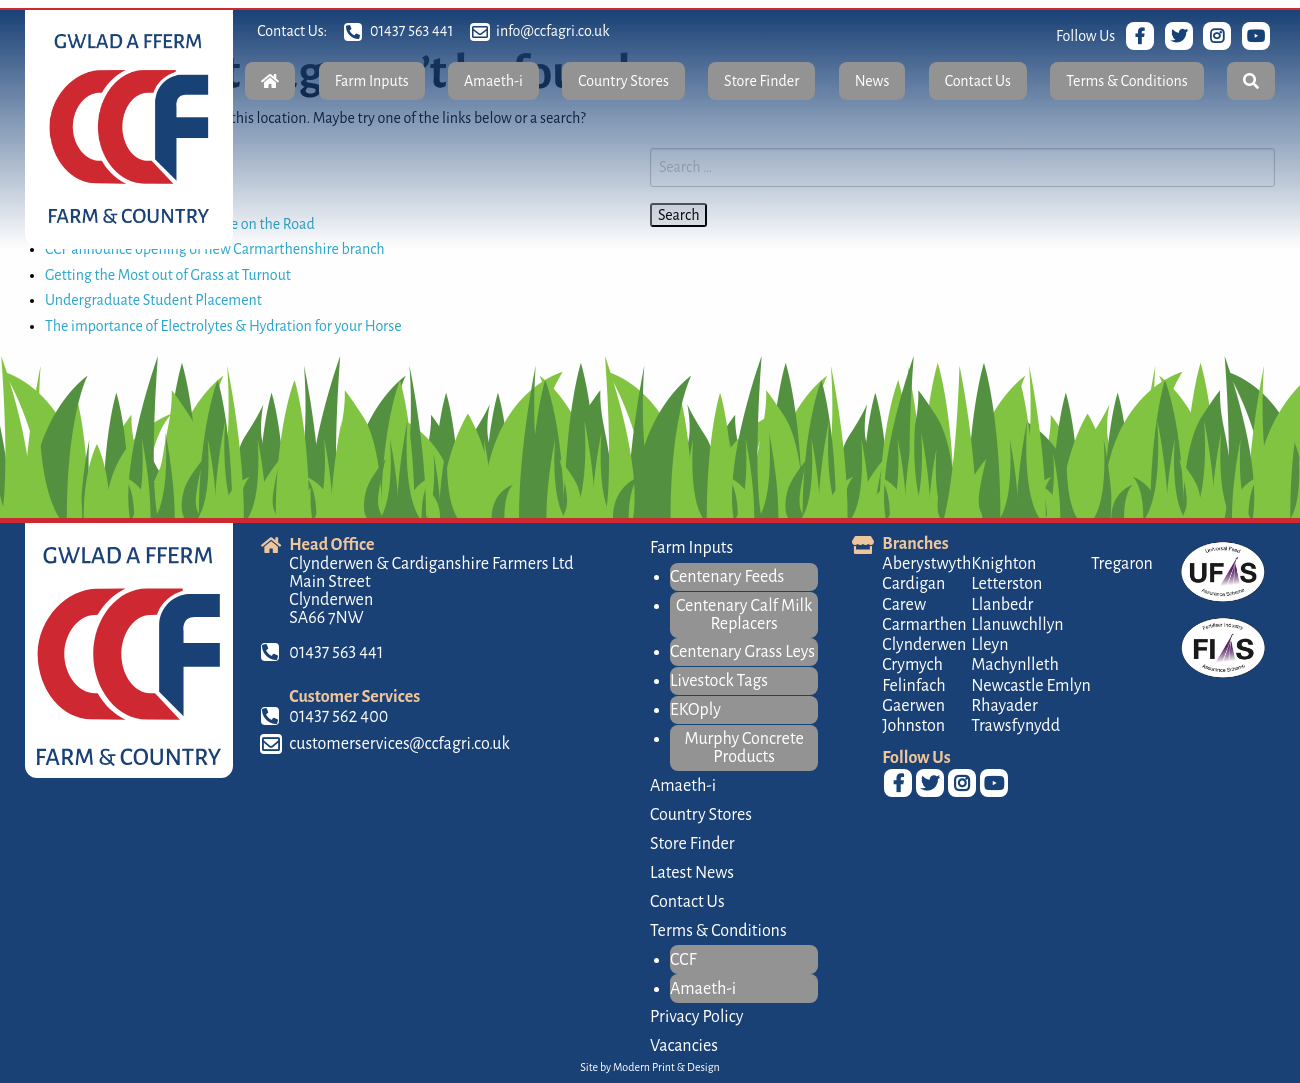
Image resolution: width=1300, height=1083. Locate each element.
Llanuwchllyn (1017, 625)
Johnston (913, 726)
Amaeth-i (493, 81)
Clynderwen (924, 645)
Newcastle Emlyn (1031, 686)
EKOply (695, 710)
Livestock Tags (719, 681)
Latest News (692, 873)
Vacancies (684, 1046)
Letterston (1006, 584)
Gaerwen (913, 706)
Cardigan (913, 584)
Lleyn (989, 645)
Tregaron (1122, 564)
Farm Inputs (372, 81)
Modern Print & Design (666, 1067)
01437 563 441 (413, 31)
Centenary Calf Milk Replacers (744, 615)
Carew (904, 605)
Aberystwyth (926, 564)
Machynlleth (1015, 665)
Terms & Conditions (1126, 81)
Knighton (1003, 564)
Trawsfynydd (1015, 726)
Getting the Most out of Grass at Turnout (168, 275)
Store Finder (761, 81)
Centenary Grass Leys (742, 652)
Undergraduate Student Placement (153, 300)
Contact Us (978, 81)
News (872, 81)
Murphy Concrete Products (744, 748)
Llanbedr (1002, 605)
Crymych (912, 665)
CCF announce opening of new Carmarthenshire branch (215, 249)
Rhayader (1004, 706)
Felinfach (913, 686)
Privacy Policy (696, 1017)
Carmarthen (924, 625)
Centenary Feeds (727, 577)
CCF (683, 960)
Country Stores (623, 81)
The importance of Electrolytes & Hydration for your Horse (223, 326)
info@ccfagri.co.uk (552, 31)
